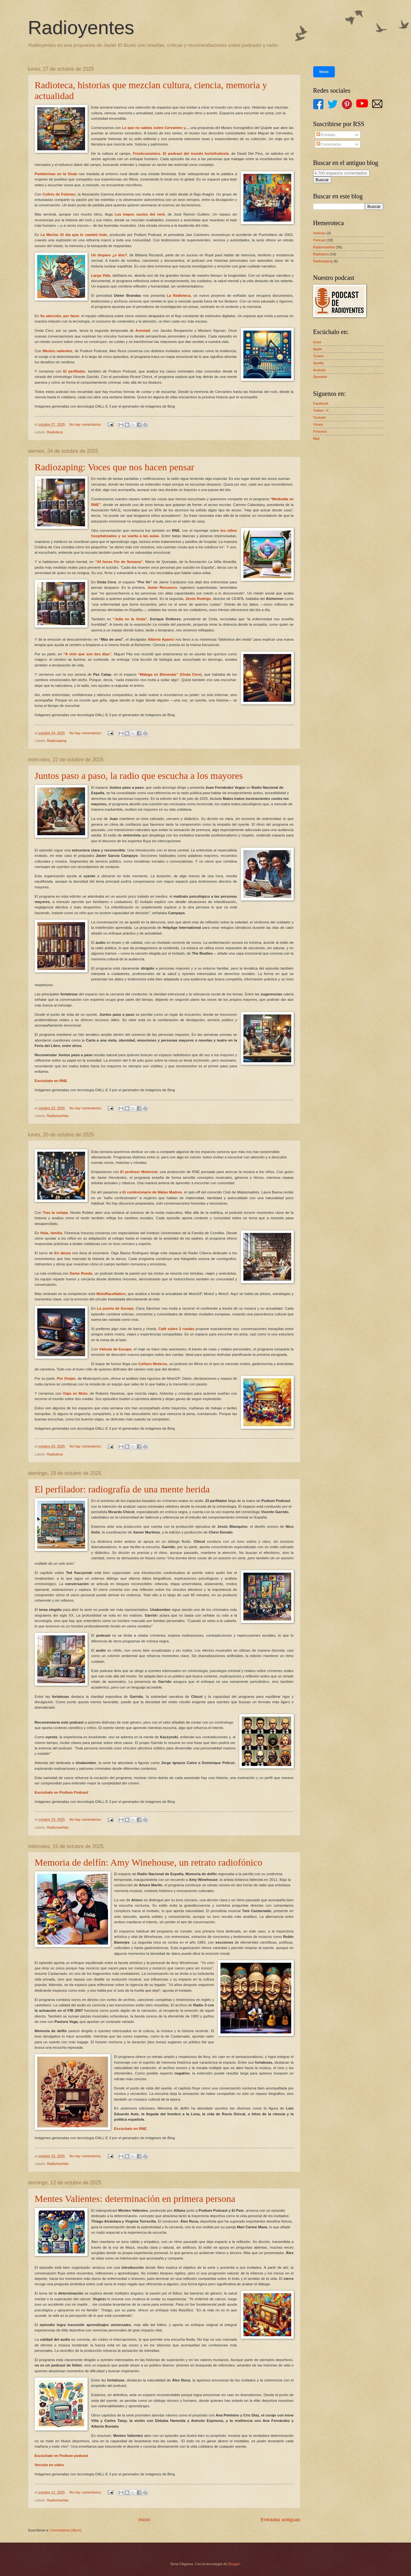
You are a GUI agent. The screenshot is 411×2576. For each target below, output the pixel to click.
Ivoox (317, 342)
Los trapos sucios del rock (140, 214)
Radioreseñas (57, 1116)
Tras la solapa (55, 1212)
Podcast (319, 240)
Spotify (318, 363)
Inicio (144, 2519)
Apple (317, 349)
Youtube (319, 417)
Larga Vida (100, 275)
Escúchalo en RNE (51, 1081)
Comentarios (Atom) (66, 2530)
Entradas (325, 135)
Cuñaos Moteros (152, 1364)
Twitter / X (321, 410)
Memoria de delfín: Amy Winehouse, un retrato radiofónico (149, 1862)
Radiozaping (56, 741)
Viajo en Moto (75, 1393)
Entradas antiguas (280, 2519)
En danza (62, 1253)
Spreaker (320, 377)
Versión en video (49, 2465)
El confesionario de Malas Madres (152, 1192)
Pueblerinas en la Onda (56, 174)
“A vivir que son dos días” (87, 654)
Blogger (234, 2564)
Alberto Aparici (161, 639)
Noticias (319, 233)
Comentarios (328, 144)
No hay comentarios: (86, 424)
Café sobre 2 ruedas (176, 1329)
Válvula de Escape (115, 1349)
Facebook (320, 403)
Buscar (322, 179)
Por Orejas (66, 1378)
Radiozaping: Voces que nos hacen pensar (114, 467)
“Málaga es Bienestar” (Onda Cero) (170, 674)
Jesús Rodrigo (198, 599)
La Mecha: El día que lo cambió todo (73, 235)
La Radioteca (179, 295)
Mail (316, 438)
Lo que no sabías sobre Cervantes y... (155, 128)
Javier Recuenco (162, 587)
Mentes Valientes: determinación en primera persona (135, 2198)
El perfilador (74, 371)
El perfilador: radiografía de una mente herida (122, 1489)
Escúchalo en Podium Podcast (62, 1792)
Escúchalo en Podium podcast (61, 2456)
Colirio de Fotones (59, 194)
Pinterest (320, 431)
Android (319, 370)
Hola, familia (51, 1233)
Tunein (318, 356)
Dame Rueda (81, 1273)
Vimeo (318, 424)
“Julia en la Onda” (130, 619)
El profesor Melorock (138, 1172)
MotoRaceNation (111, 1294)
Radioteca (55, 432)
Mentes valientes (57, 351)
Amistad (142, 330)
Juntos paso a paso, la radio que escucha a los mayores (139, 775)
